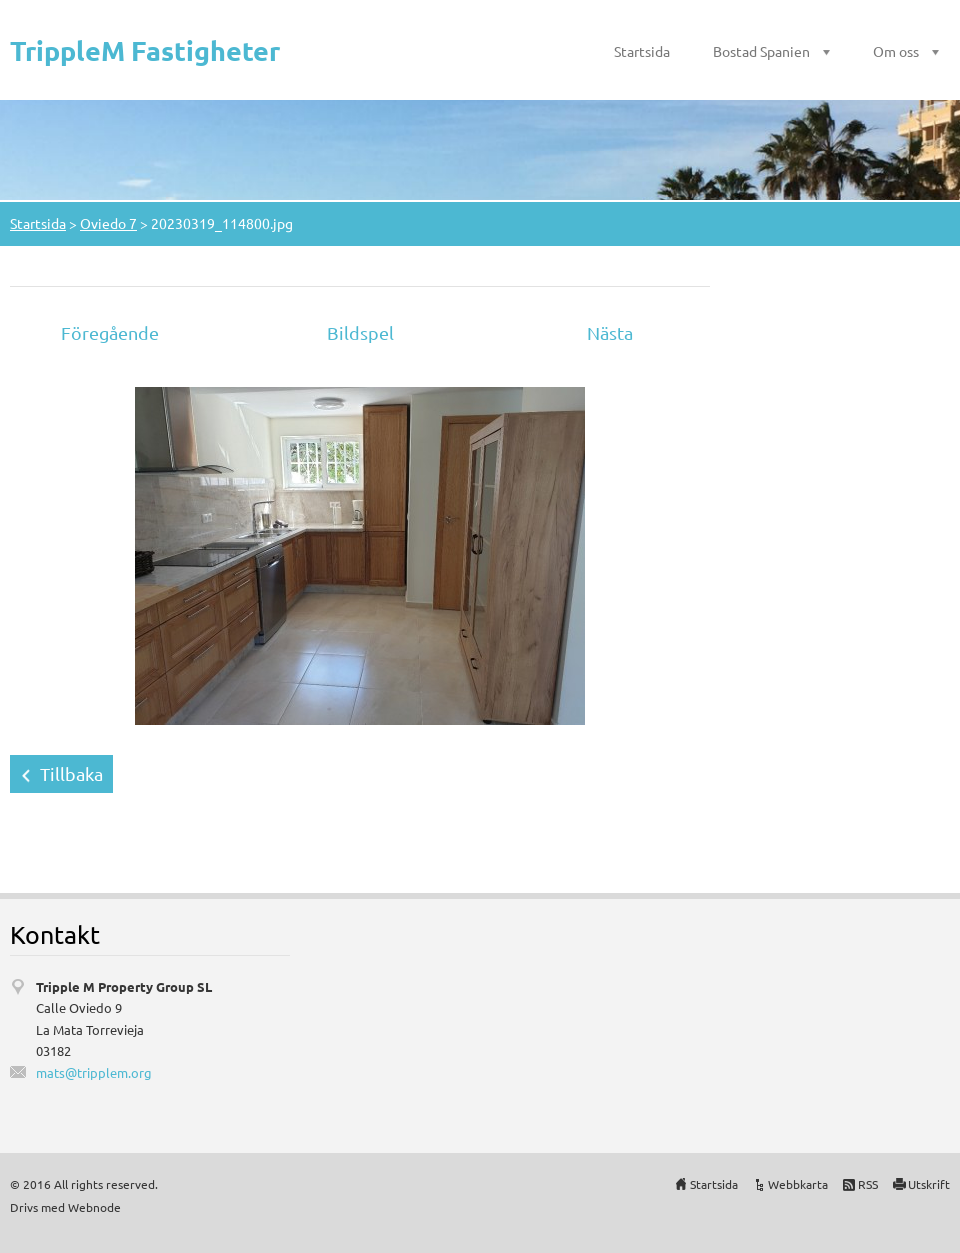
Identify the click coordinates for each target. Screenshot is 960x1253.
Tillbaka (71, 773)
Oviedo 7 (108, 223)
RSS (868, 1184)
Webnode (94, 1207)
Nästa (610, 332)
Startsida (642, 51)
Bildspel (360, 332)
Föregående (110, 332)
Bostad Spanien (761, 51)
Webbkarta (798, 1184)
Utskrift (929, 1184)
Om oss (896, 51)
